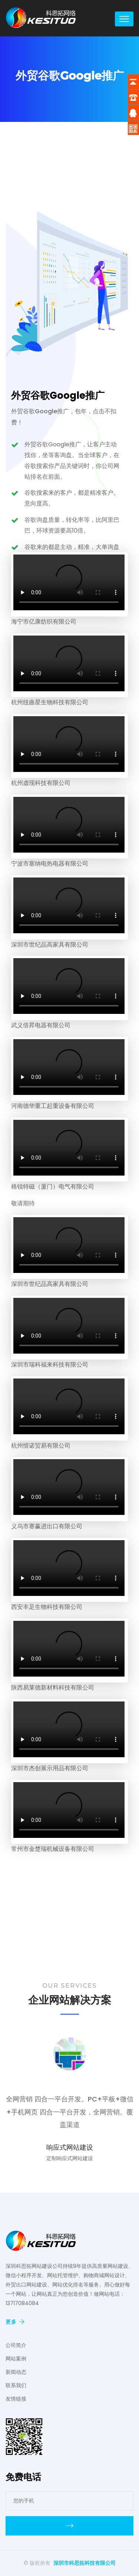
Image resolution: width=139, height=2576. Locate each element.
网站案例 (16, 2358)
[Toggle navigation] (124, 19)
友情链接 (16, 2398)
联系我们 (16, 2385)
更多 (15, 2321)
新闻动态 (16, 2372)
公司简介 (16, 2345)
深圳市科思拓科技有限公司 (84, 2563)
